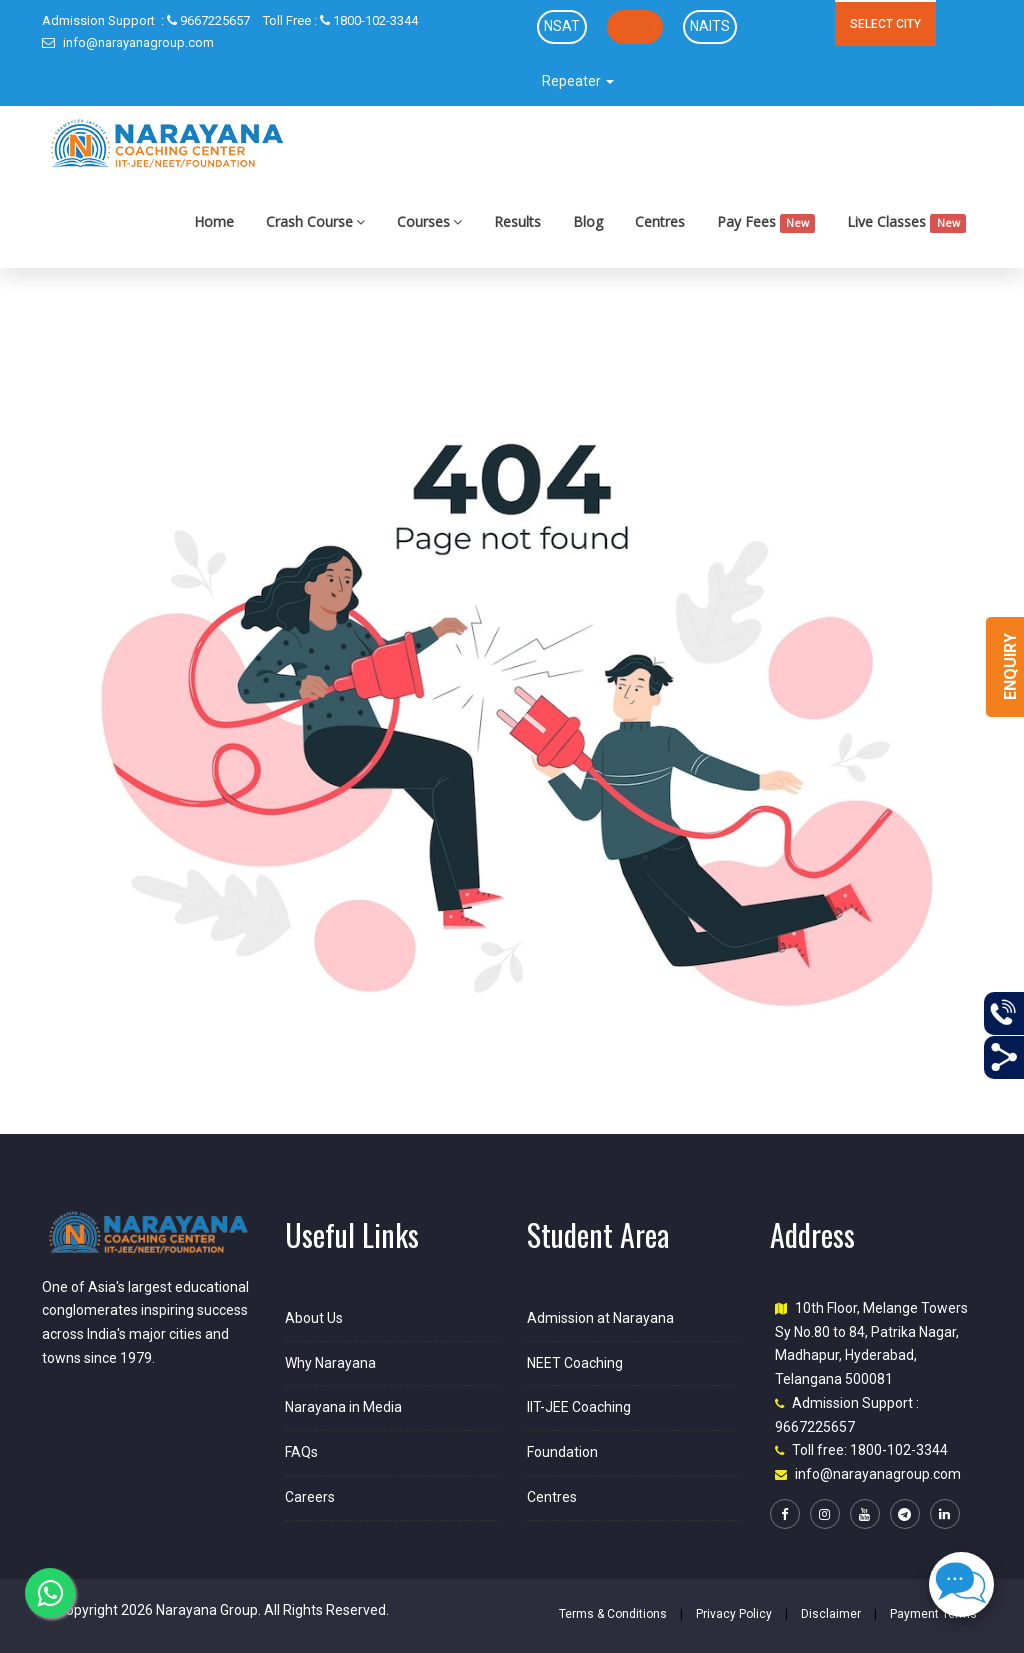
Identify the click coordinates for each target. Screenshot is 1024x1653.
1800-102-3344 (340, 20)
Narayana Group (207, 1610)
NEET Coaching (575, 1363)
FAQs (301, 1452)
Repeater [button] (578, 81)
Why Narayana (330, 1363)
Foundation (562, 1452)
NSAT (562, 26)
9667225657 (146, 20)
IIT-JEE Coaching (579, 1407)
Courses (429, 221)
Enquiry (1010, 666)
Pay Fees (766, 222)
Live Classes (906, 222)
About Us (314, 1318)
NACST (635, 26)
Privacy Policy (734, 1614)
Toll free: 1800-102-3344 (870, 1450)
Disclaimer (831, 1614)
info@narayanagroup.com (128, 42)
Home (214, 221)
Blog (588, 221)
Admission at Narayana (600, 1318)
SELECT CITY (885, 24)
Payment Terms (933, 1614)
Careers (310, 1497)
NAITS (710, 26)
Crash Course (315, 221)
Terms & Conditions (613, 1614)
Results (517, 221)
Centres (660, 221)
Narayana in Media (343, 1407)
